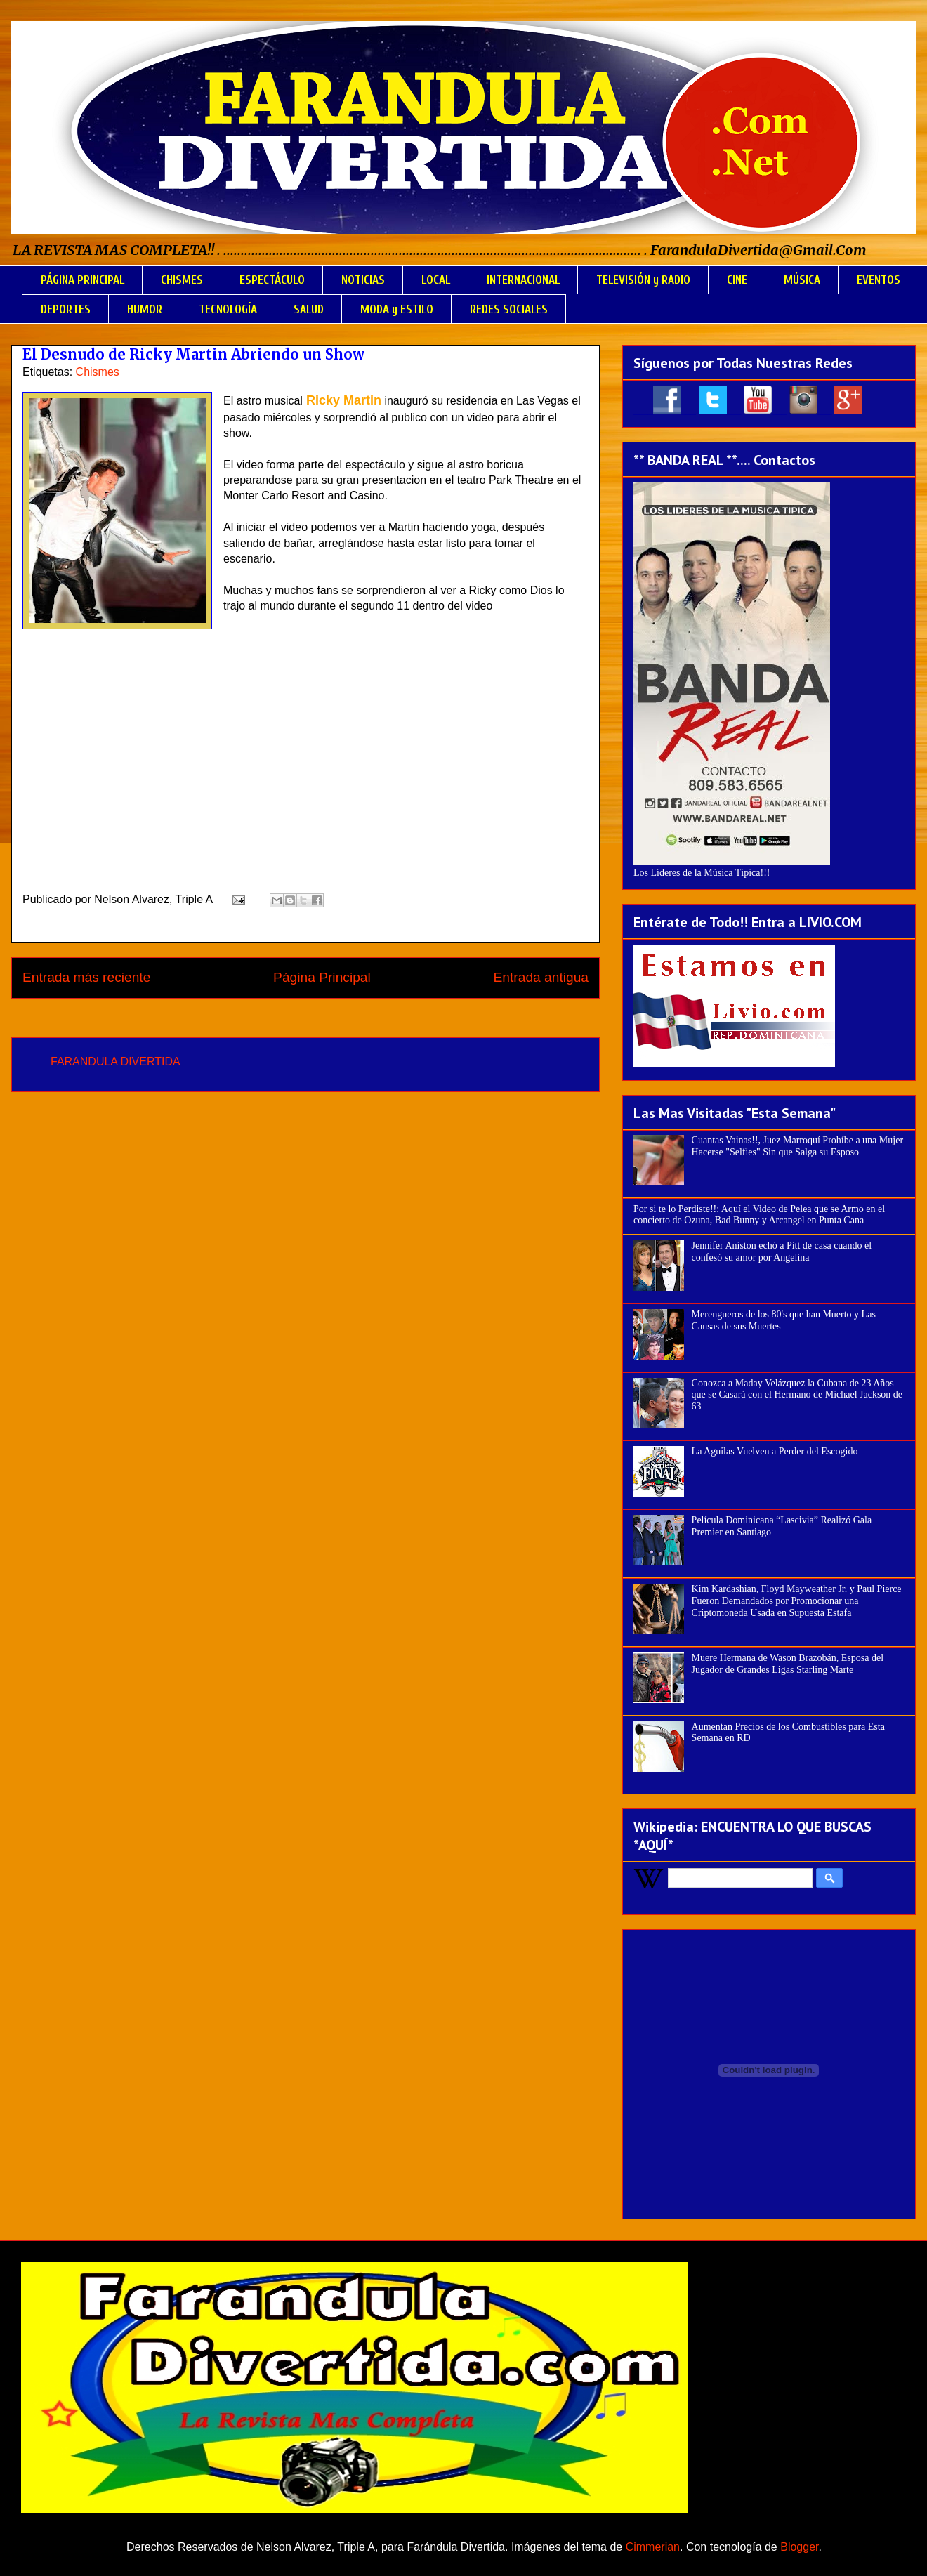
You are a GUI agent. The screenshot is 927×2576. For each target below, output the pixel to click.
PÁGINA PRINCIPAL (82, 280)
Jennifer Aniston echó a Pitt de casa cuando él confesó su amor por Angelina (782, 1251)
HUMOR (144, 309)
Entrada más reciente (86, 977)
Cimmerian (653, 2547)
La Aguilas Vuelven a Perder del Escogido (775, 1451)
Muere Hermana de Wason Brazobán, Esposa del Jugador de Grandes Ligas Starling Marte (787, 1663)
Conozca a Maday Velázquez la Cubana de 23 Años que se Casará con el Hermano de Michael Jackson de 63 (797, 1395)
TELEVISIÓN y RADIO (643, 280)
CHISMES (182, 280)
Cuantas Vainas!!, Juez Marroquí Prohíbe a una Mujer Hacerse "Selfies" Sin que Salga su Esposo (797, 1146)
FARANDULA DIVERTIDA (115, 1061)
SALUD (309, 309)
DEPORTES (66, 309)
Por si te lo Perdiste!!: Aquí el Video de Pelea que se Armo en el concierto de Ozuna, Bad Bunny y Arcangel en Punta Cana (759, 1215)
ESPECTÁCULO (272, 280)
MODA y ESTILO (396, 309)
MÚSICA (802, 280)
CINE (737, 280)
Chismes (97, 372)
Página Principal (322, 977)
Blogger (799, 2547)
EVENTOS (878, 280)
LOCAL (435, 280)
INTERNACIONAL (523, 280)
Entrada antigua (541, 977)
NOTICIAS (363, 280)
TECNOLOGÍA (228, 309)
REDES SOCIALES (509, 309)
